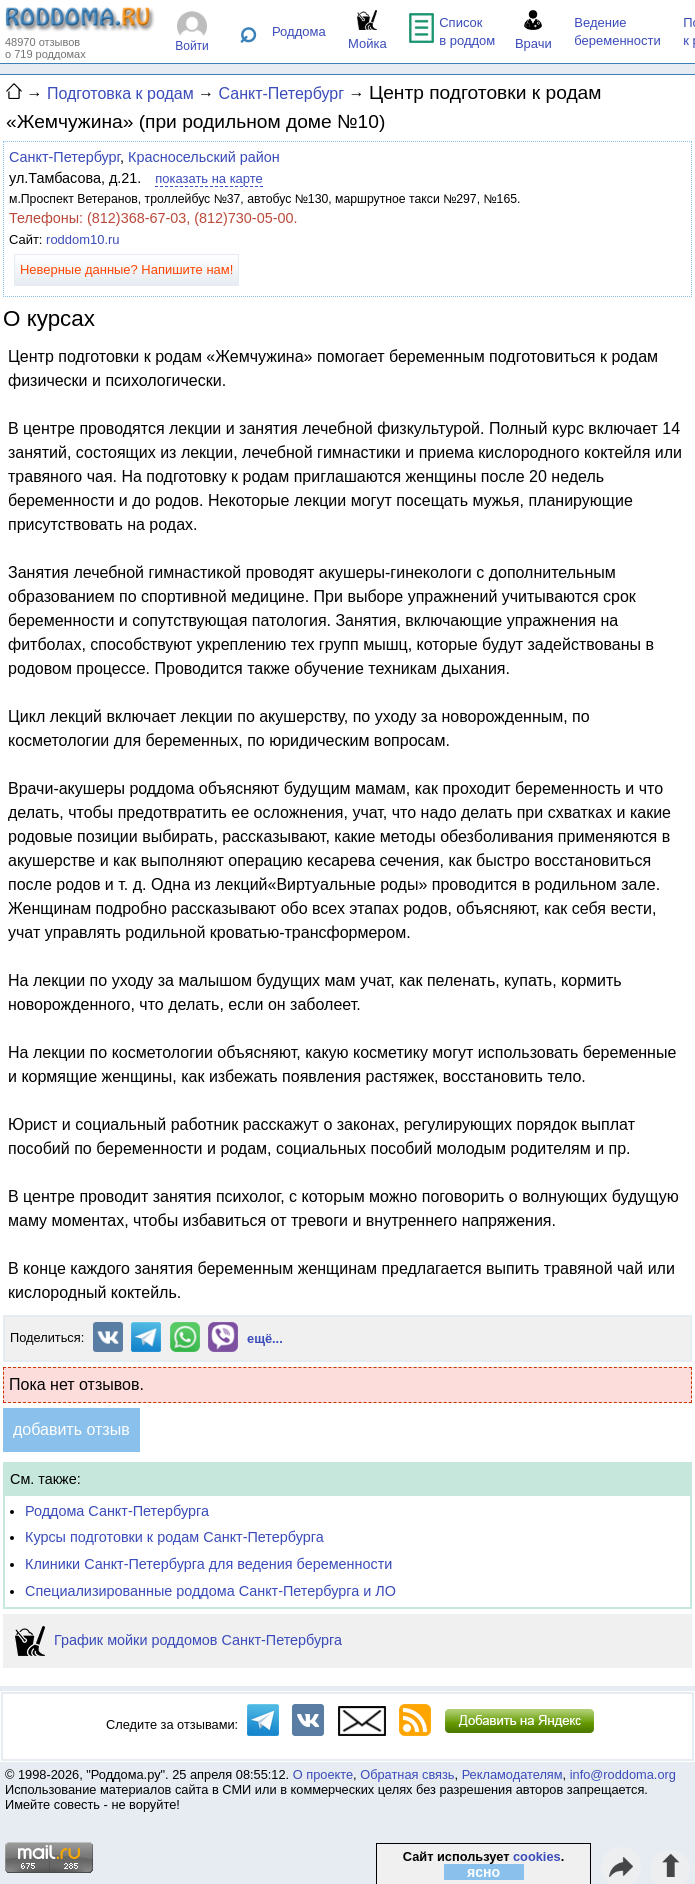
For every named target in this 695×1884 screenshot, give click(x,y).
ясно (483, 1872)
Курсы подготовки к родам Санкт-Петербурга (174, 1537)
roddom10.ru (82, 239)
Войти (192, 46)
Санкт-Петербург (64, 157)
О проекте (323, 1774)
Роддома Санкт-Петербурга (117, 1511)
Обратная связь (407, 1774)
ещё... (265, 1338)
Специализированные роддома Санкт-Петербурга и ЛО (210, 1591)
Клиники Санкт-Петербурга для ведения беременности (208, 1564)
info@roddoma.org (623, 1774)
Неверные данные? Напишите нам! (126, 269)
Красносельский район (204, 157)
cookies (537, 1856)
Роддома (299, 31)
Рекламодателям (512, 1774)
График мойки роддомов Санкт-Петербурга (178, 1640)
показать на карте (208, 178)
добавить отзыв (71, 1429)
